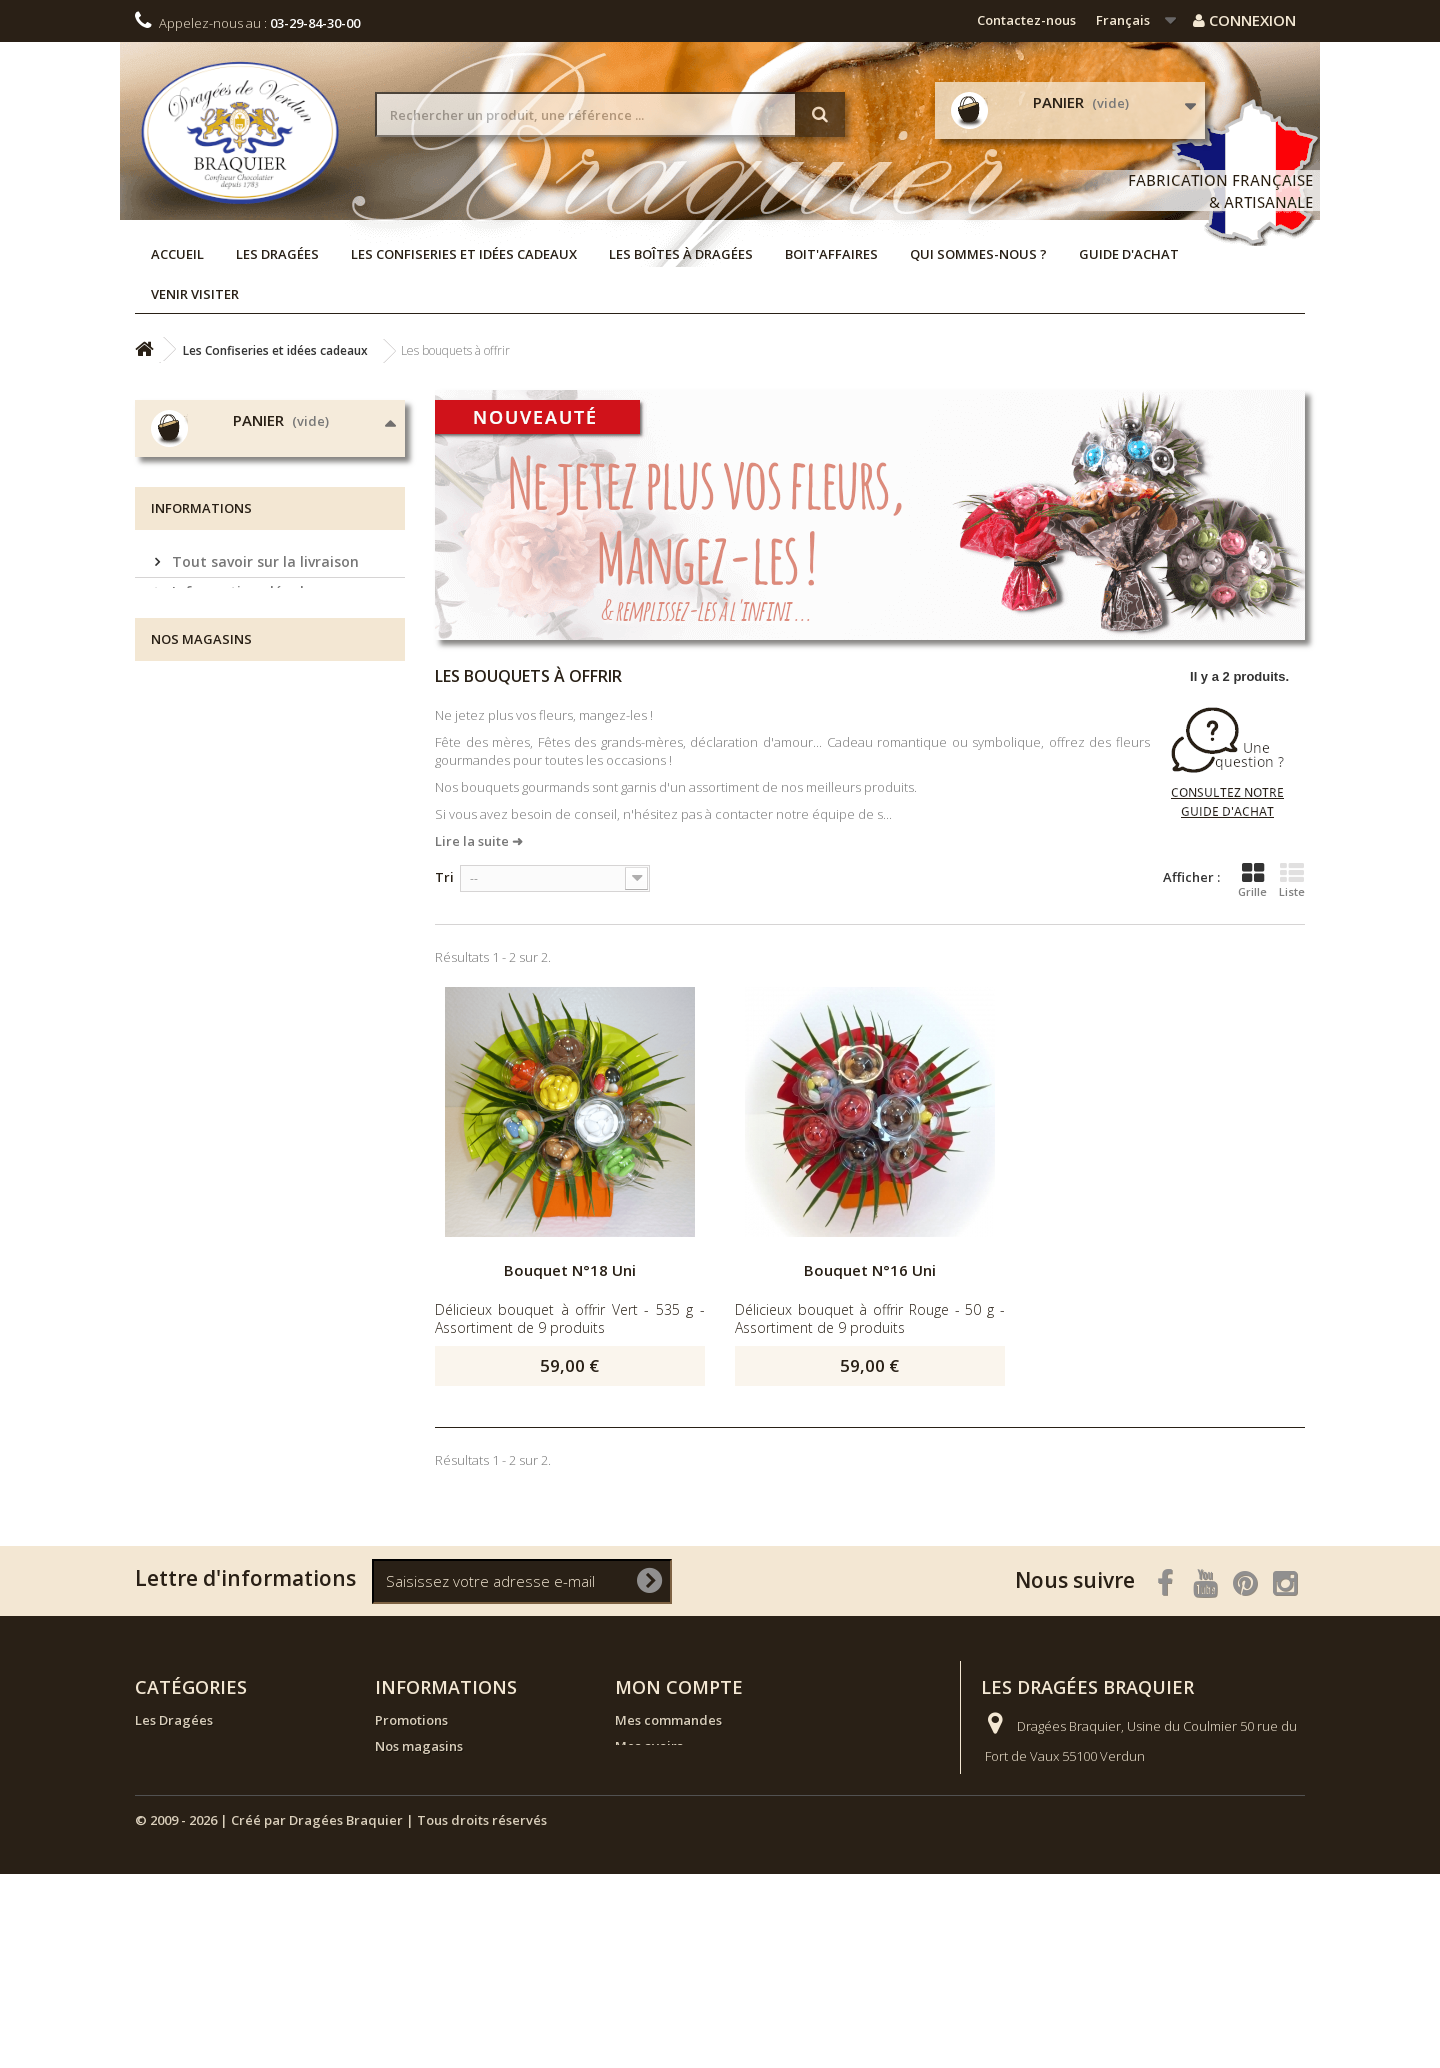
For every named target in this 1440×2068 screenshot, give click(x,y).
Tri (444, 877)
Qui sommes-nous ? (978, 254)
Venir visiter (195, 294)
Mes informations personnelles (713, 1798)
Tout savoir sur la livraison (263, 758)
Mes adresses (658, 1772)
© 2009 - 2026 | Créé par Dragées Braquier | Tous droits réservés (341, 2014)
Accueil (177, 254)
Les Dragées (277, 254)
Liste (1292, 880)
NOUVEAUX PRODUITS (205, 1798)
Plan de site (412, 1928)
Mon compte (679, 1687)
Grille (1252, 880)
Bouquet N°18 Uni (570, 1270)
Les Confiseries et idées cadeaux (464, 254)
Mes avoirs (649, 1746)
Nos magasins (219, 878)
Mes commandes (668, 1720)
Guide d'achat (1129, 254)
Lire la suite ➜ (479, 841)
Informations (201, 711)
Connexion (1244, 20)
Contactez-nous (1026, 20)
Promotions (411, 1720)
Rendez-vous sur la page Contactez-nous (1183, 1830)
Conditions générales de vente (276, 848)
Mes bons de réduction (687, 1824)
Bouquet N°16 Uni (870, 1270)
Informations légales (243, 788)
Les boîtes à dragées (681, 254)
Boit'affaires (831, 254)
